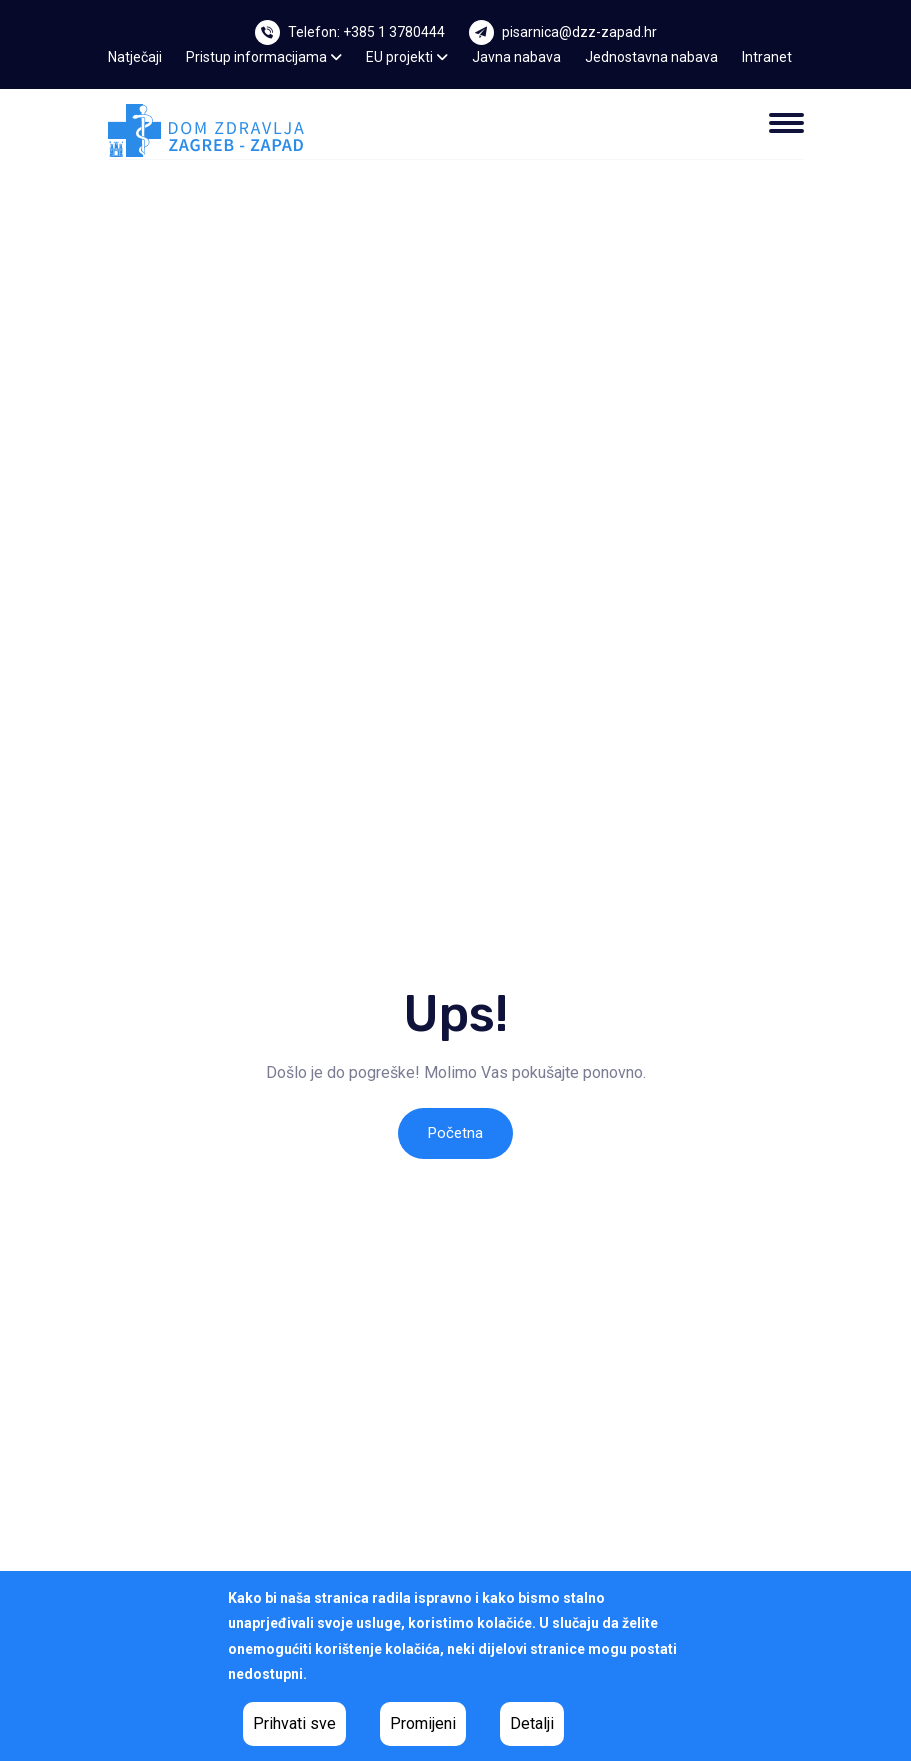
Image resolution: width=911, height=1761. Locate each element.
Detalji (532, 1723)
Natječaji (135, 57)
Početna (455, 1133)
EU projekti (407, 57)
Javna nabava (516, 57)
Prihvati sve (294, 1723)
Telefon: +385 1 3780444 (366, 32)
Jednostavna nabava (651, 57)
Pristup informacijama (264, 57)
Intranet (767, 57)
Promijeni (423, 1723)
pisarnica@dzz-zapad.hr (579, 32)
